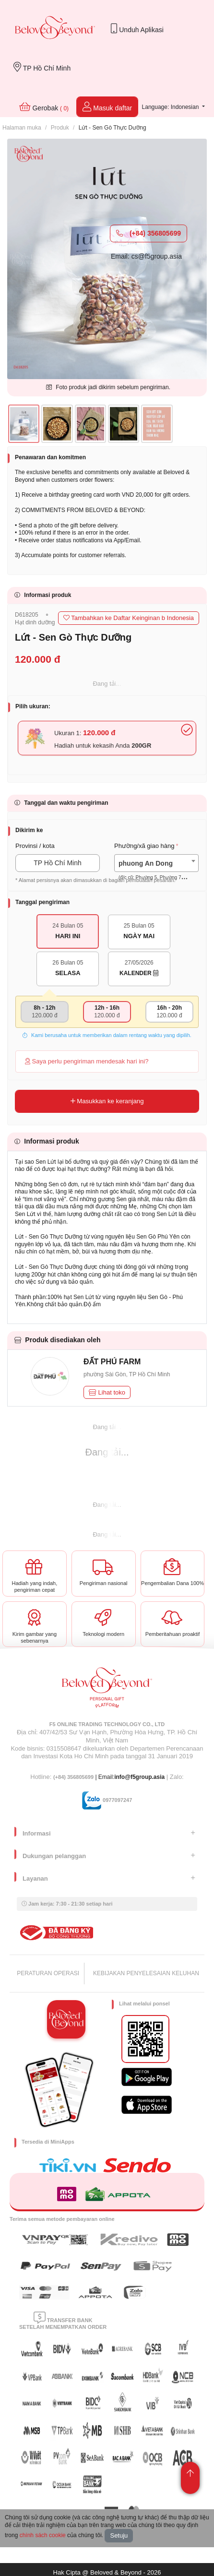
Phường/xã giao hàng (144, 845)
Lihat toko (107, 1392)
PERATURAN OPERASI (48, 1973)
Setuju (119, 2535)
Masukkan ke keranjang (107, 1101)
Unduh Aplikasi (137, 29)
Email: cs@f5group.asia (146, 256)
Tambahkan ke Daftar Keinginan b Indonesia (128, 617)
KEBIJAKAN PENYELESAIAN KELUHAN (146, 1973)
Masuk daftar (107, 107)
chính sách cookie (43, 2535)
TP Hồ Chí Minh (42, 67)
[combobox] (156, 863)
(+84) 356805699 (148, 233)
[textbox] (156, 870)
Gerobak (44, 107)
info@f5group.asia (139, 1777)
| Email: (83, 1777)
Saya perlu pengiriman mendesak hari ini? (86, 1061)
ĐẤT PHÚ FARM (112, 1362)
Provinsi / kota (35, 845)
